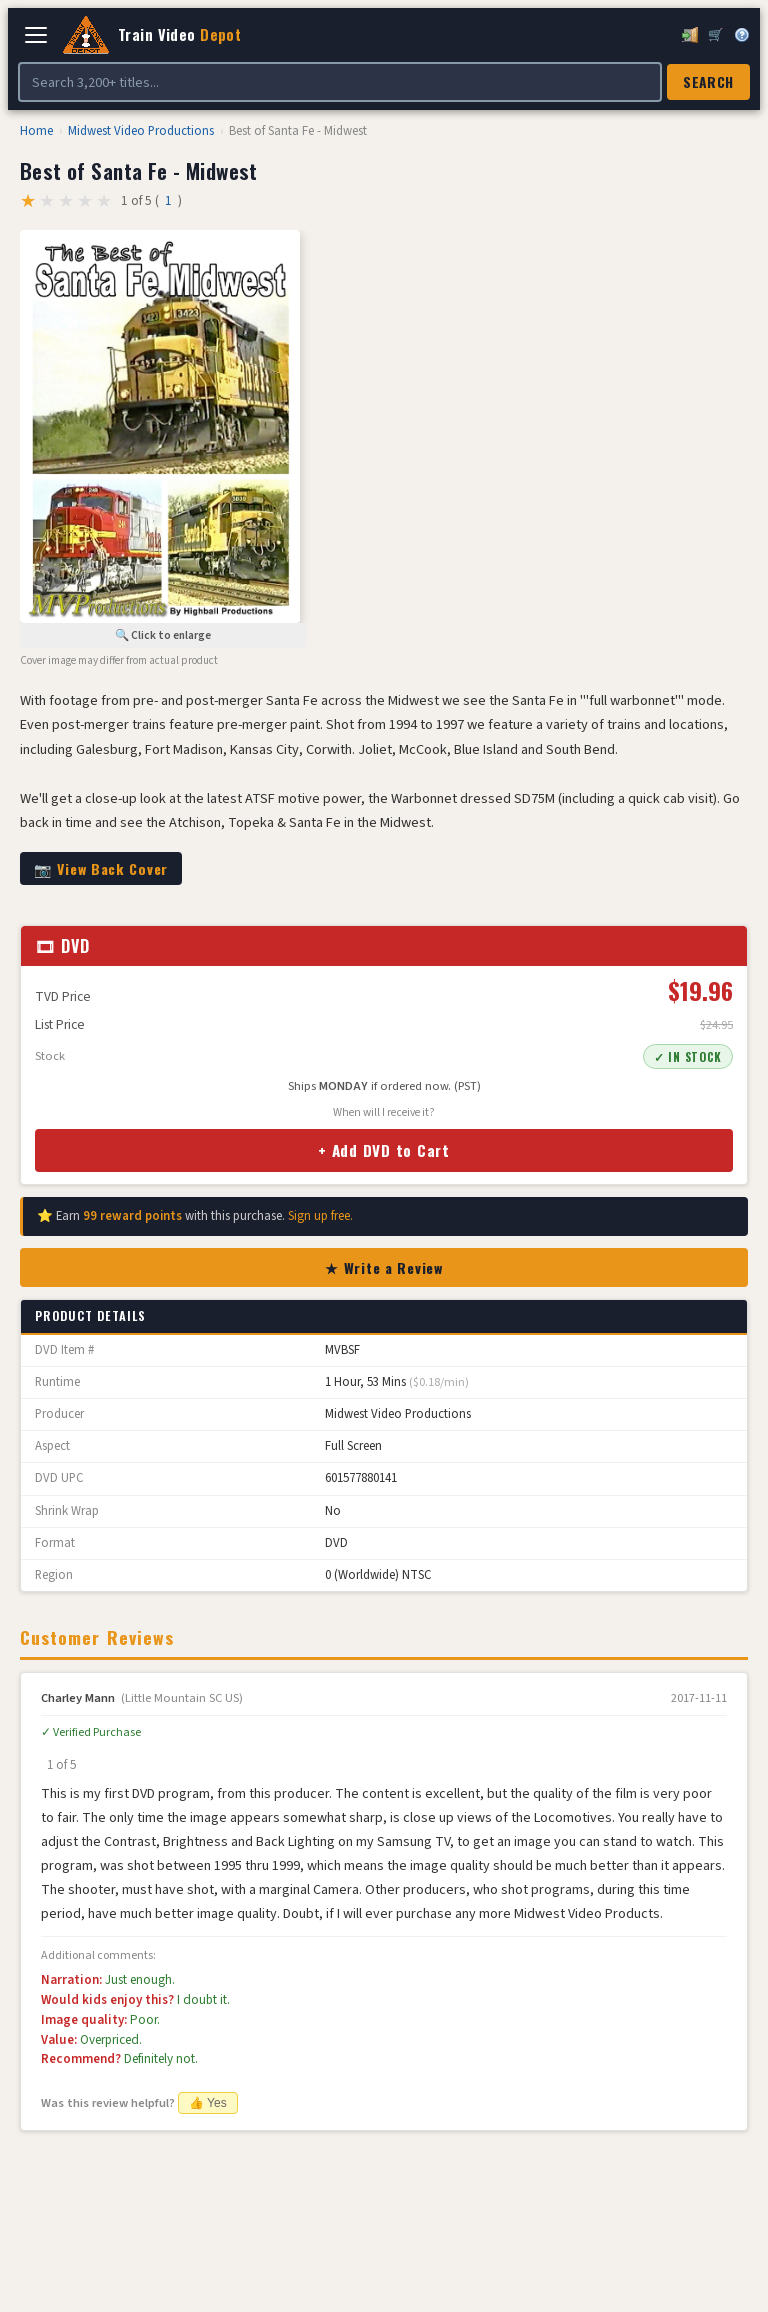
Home (36, 131)
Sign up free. (320, 1216)
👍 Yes (208, 2103)
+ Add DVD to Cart (384, 1150)
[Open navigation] (36, 35)
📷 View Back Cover (101, 868)
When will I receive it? (384, 1112)
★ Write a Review (383, 1267)
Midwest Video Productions (141, 131)
